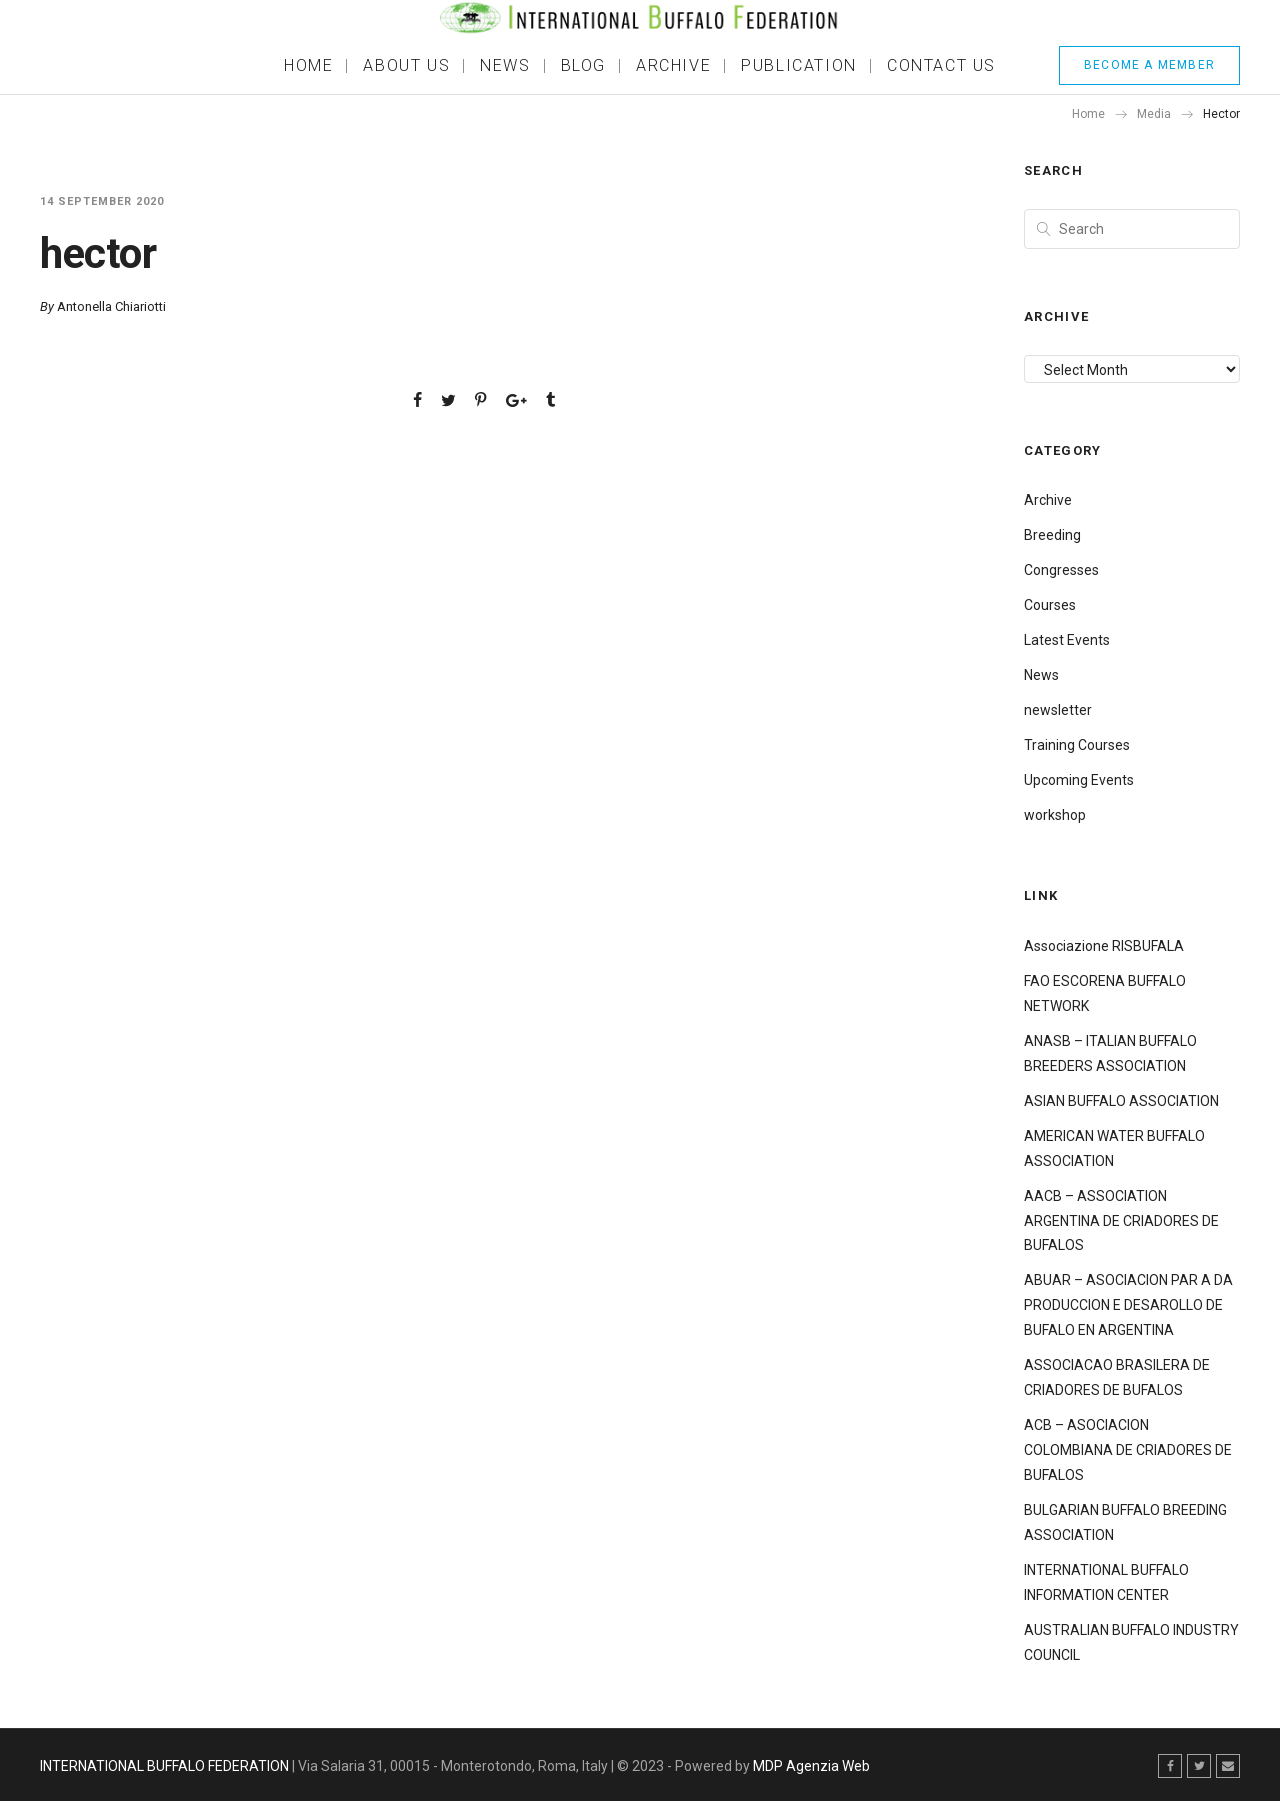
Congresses (1061, 570)
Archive (1048, 500)
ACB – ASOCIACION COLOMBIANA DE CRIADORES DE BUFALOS (1128, 1450)
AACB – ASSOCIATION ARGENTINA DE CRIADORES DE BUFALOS (1121, 1221)
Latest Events (1067, 640)
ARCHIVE (673, 65)
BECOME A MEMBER (1149, 65)
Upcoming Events (1079, 780)
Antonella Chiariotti (111, 306)
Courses (1050, 605)
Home (308, 65)
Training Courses (1077, 745)
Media (1154, 114)
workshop (1055, 815)
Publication (799, 65)
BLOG (583, 65)
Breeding (1052, 535)
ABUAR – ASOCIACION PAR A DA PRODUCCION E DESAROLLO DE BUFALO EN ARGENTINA (1128, 1305)
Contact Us (941, 65)
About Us (406, 65)
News (505, 65)
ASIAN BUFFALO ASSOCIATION (1121, 1101)
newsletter (1058, 710)
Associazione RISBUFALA (1104, 946)
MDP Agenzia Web (811, 1766)
